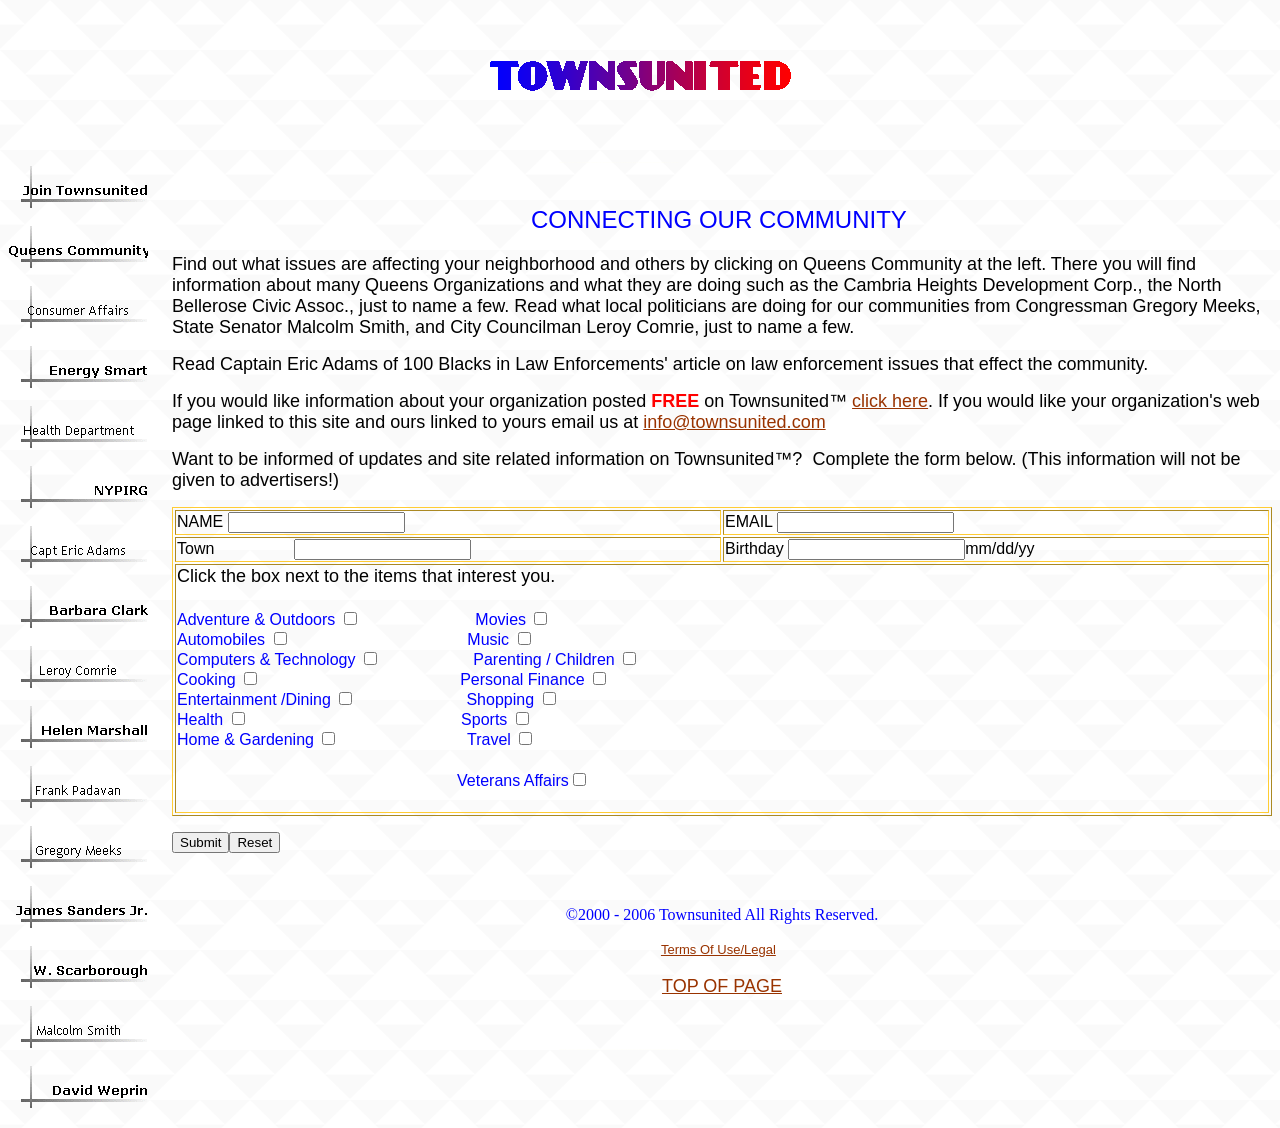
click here (890, 401)
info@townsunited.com (734, 422)
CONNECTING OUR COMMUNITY (719, 219)
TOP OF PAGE (722, 986)
